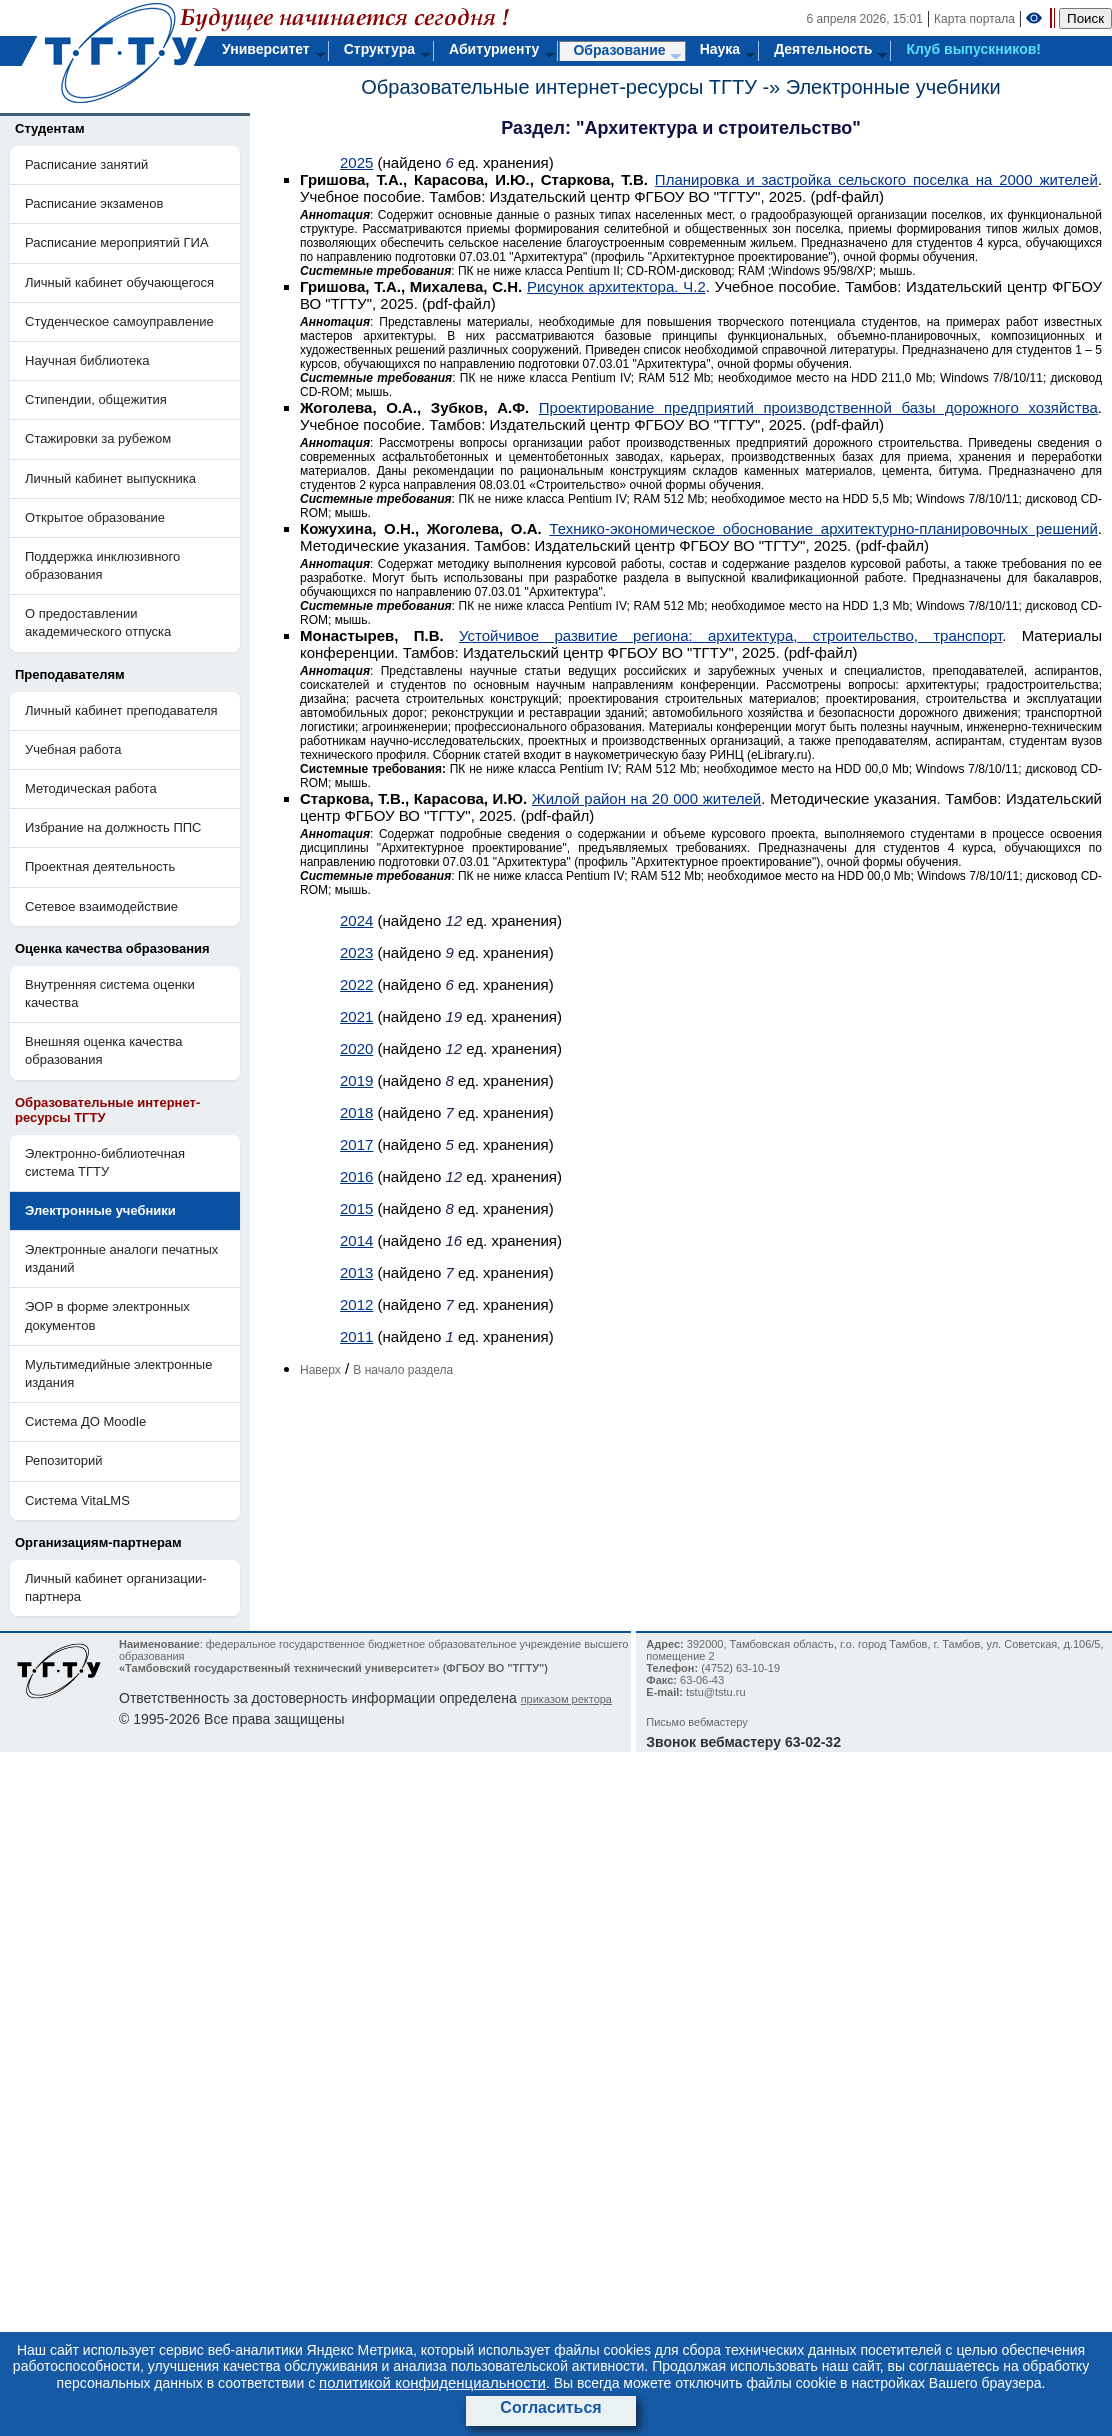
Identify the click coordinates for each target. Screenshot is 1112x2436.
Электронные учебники (893, 87)
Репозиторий (63, 1460)
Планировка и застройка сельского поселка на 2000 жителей (876, 179)
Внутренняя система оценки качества (110, 993)
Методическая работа (91, 788)
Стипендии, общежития (96, 399)
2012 (356, 1304)
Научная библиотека (87, 360)
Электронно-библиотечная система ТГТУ (105, 1162)
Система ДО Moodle (85, 1421)
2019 (356, 1080)
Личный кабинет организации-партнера (116, 1587)
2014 (356, 1240)
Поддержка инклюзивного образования (102, 565)
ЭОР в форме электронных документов (107, 1315)
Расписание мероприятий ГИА (117, 242)
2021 (356, 1016)
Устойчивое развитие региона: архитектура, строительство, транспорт (730, 635)
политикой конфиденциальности (432, 2382)
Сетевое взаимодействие (101, 906)
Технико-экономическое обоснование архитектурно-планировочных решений (823, 528)
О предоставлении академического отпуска (98, 622)
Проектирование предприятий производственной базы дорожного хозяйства (818, 407)
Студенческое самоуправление (119, 321)
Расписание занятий (86, 164)
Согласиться (550, 2407)
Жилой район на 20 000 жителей (646, 798)
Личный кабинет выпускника (110, 478)
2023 (356, 952)
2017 (356, 1144)
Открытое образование (95, 517)
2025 (356, 162)
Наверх (320, 1370)
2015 (356, 1208)
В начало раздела (403, 1370)
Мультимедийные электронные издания (118, 1373)
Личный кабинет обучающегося (119, 282)
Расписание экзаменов (94, 203)
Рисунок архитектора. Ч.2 (616, 286)
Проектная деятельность (100, 866)
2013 (356, 1272)
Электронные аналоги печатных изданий (121, 1258)
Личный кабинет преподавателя (121, 710)
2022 (356, 984)
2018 (356, 1112)
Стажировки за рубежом (98, 438)
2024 (356, 920)
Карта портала (974, 19)
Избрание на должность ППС (113, 827)
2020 (356, 1048)
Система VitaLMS (77, 1500)
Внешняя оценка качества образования (104, 1050)
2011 (356, 1336)
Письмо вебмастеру (697, 1722)
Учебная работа (73, 749)
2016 (356, 1176)
